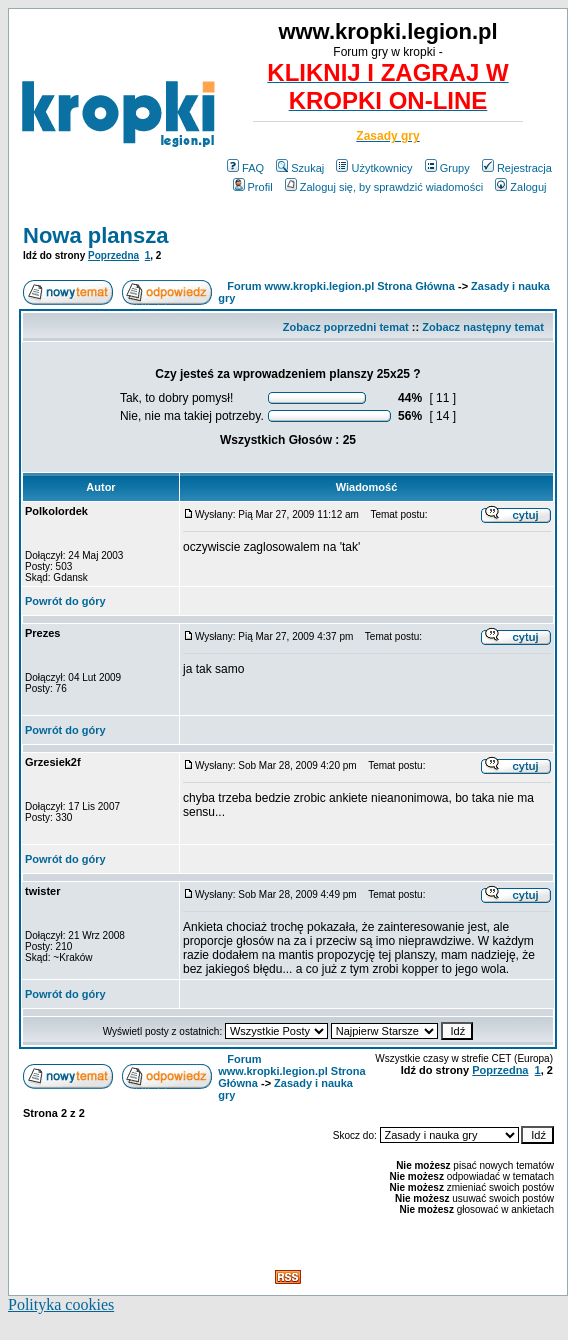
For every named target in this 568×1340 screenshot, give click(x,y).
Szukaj (300, 168)
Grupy (447, 168)
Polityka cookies (61, 1304)
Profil (253, 187)
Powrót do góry (65, 601)
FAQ (245, 168)
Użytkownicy (374, 168)
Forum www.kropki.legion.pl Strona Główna (341, 286)
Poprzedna (113, 255)
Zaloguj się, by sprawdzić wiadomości (384, 187)
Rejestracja (517, 168)
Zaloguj (520, 187)
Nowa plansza (95, 235)
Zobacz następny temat (483, 327)
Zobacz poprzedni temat (346, 327)
